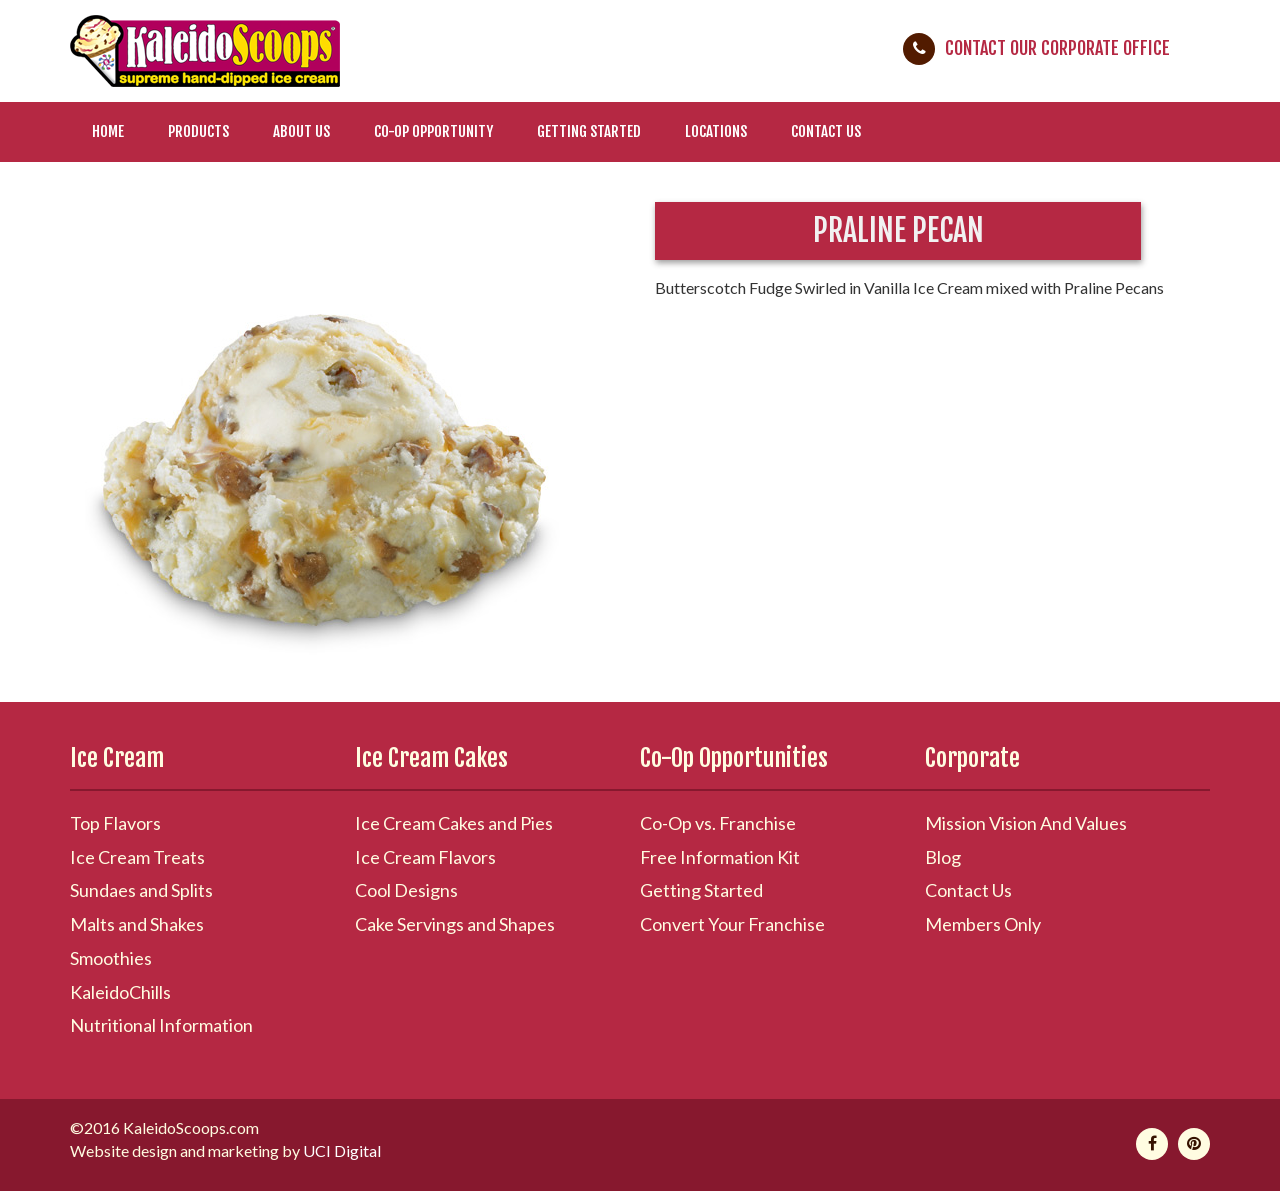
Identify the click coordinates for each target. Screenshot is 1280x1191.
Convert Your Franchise (732, 924)
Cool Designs (406, 890)
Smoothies (111, 958)
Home (108, 131)
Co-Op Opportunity (433, 131)
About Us (301, 131)
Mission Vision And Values (1026, 823)
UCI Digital (342, 1150)
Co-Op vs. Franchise (718, 823)
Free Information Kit (720, 857)
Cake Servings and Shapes (455, 924)
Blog (943, 857)
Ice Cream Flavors (425, 857)
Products (198, 131)
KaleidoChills (120, 992)
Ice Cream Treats (137, 857)
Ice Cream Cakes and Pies (454, 823)
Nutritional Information (161, 1025)
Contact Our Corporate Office (1057, 48)
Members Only (983, 924)
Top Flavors (115, 823)
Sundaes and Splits (141, 890)
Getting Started (589, 131)
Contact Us (826, 131)
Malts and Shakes (137, 924)
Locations (716, 131)
